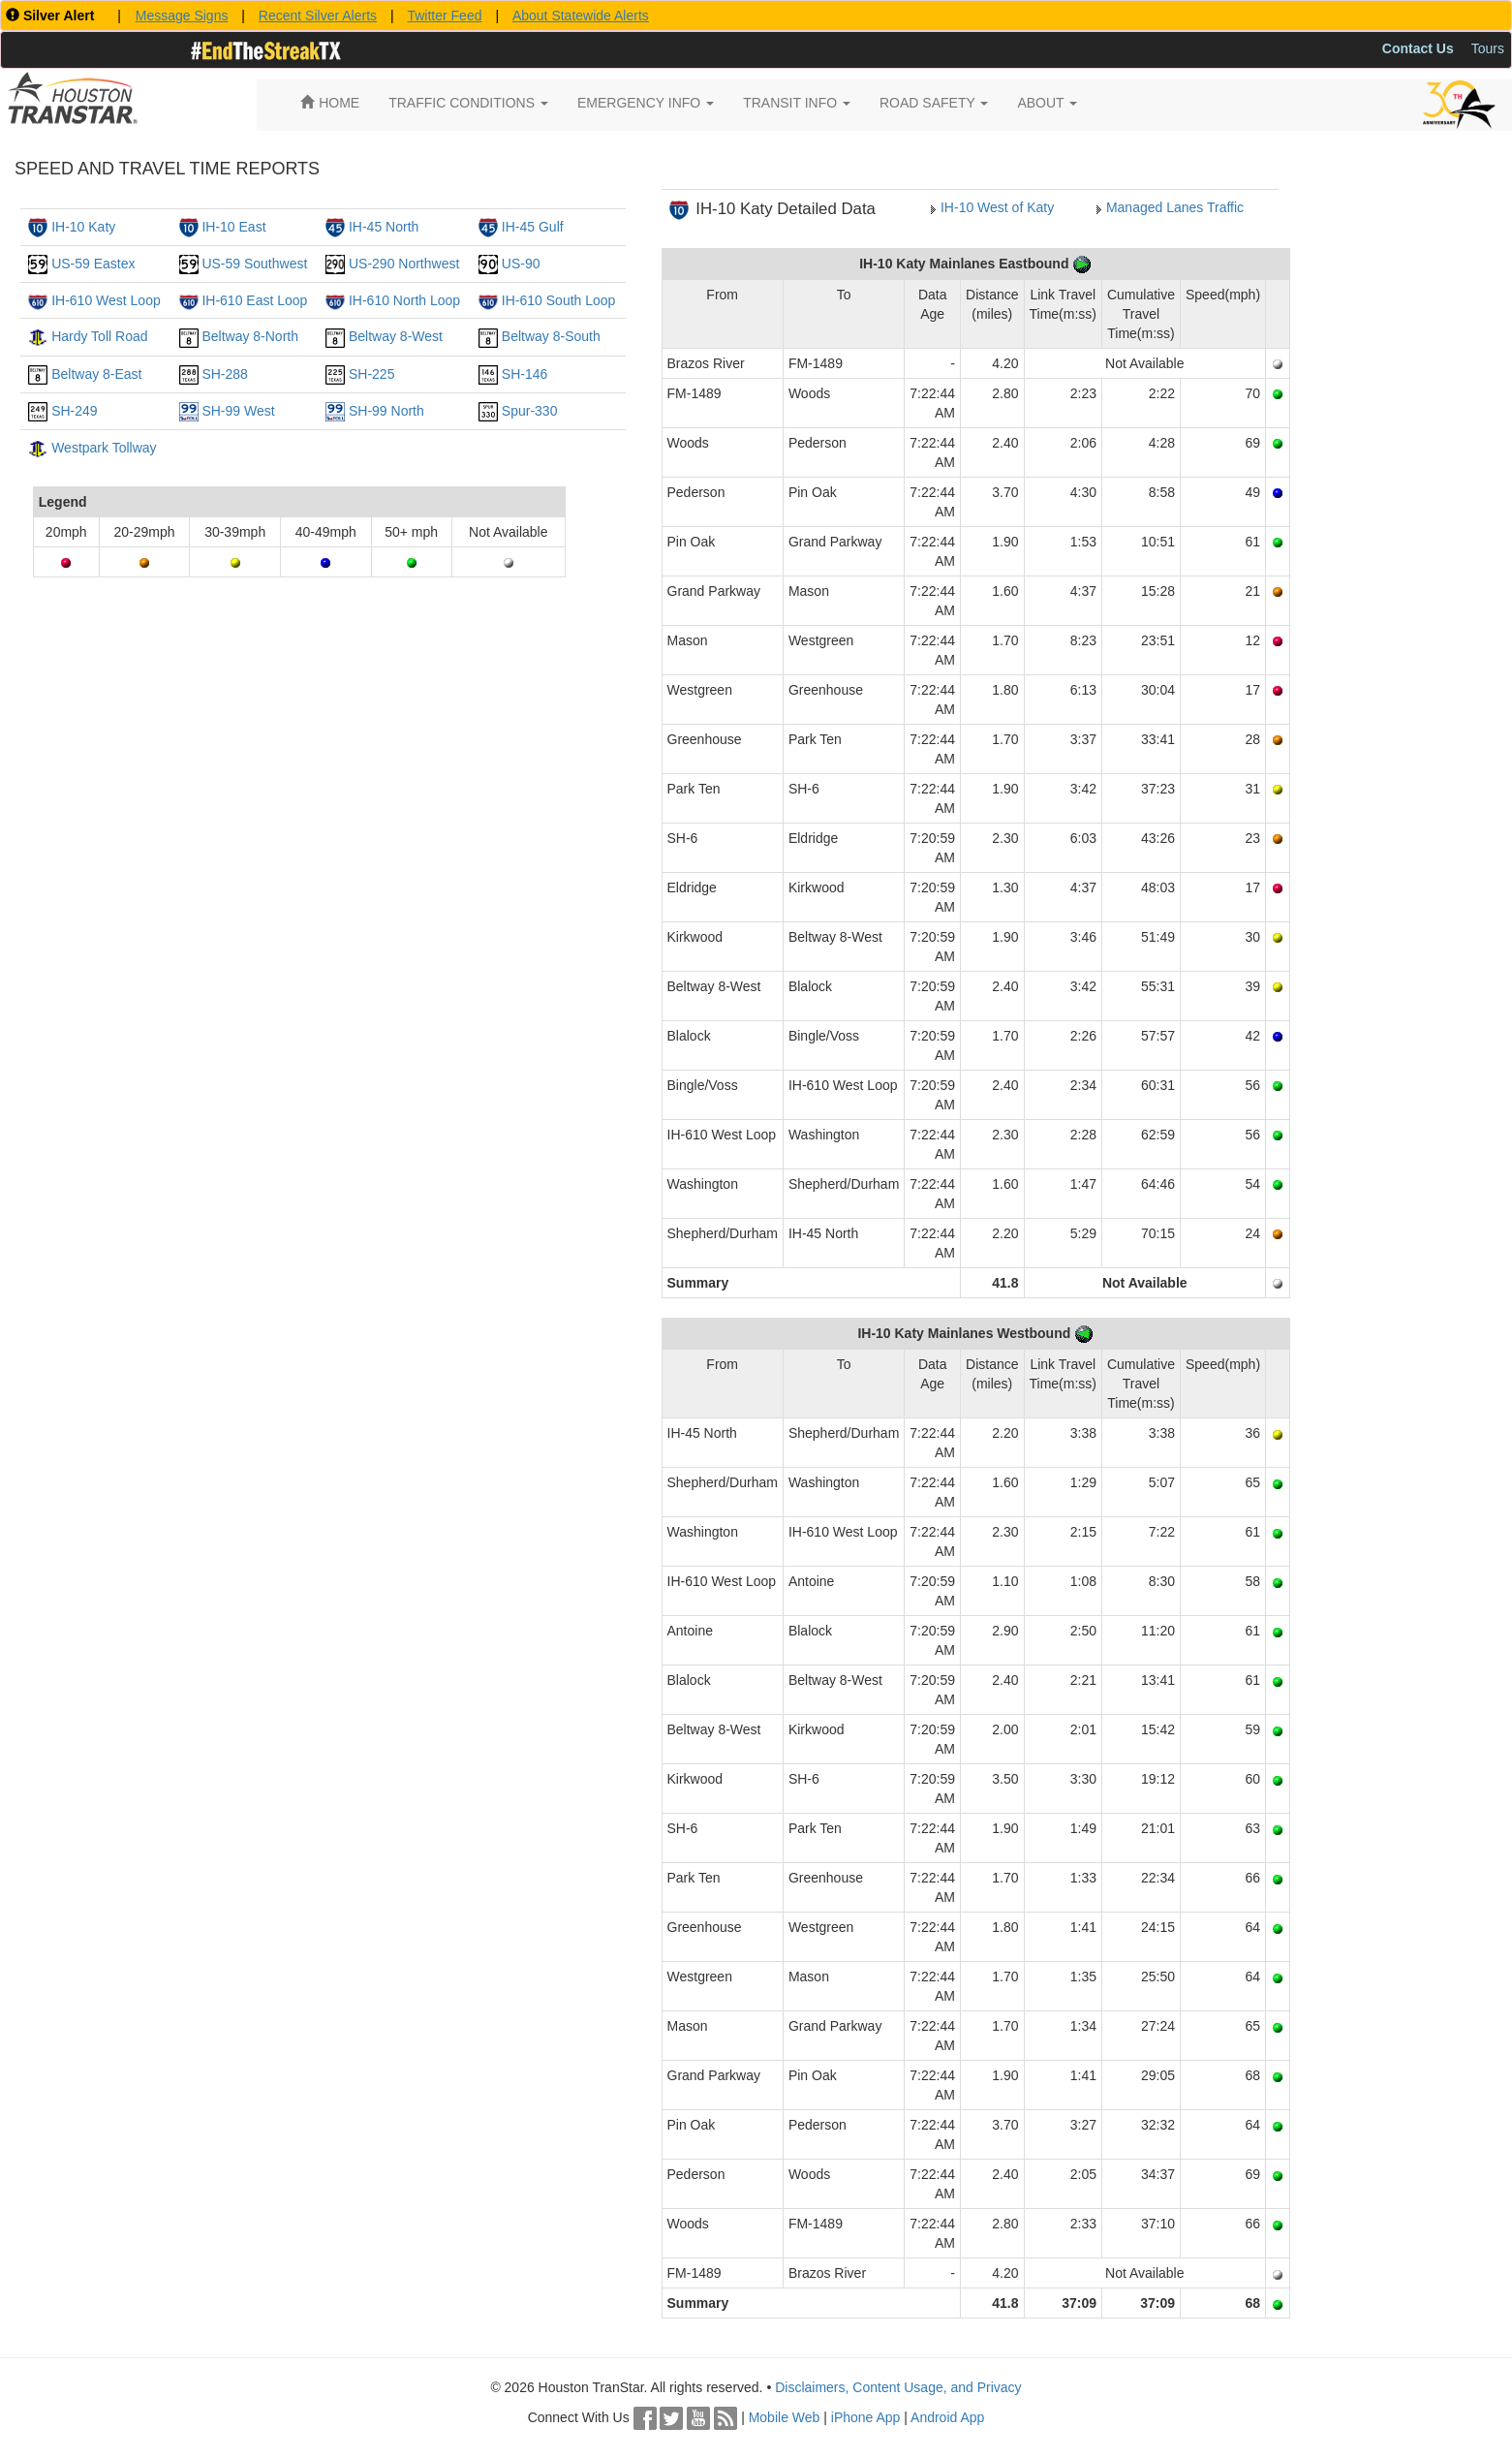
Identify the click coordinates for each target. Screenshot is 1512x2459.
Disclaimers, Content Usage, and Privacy (898, 2387)
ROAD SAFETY (933, 102)
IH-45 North (383, 226)
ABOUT (1047, 102)
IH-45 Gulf (533, 226)
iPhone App (866, 2417)
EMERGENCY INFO (645, 102)
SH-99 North (386, 411)
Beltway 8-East (96, 374)
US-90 (521, 263)
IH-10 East (233, 226)
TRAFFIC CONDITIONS (468, 102)
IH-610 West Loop (106, 300)
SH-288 (224, 374)
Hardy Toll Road (99, 336)
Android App (947, 2417)
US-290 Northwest (404, 263)
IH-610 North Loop (404, 300)
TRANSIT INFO (796, 102)
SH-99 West (237, 411)
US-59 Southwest (254, 263)
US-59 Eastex (93, 263)
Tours (1487, 48)
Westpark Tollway (103, 447)
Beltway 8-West (396, 336)
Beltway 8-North (249, 336)
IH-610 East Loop (254, 300)
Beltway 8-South (551, 336)
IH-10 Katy (83, 226)
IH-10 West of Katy (997, 207)
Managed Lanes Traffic (1175, 207)
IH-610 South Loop (559, 300)
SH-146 (524, 374)
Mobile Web (784, 2417)
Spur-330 (530, 411)
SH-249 (74, 411)
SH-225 (371, 374)
